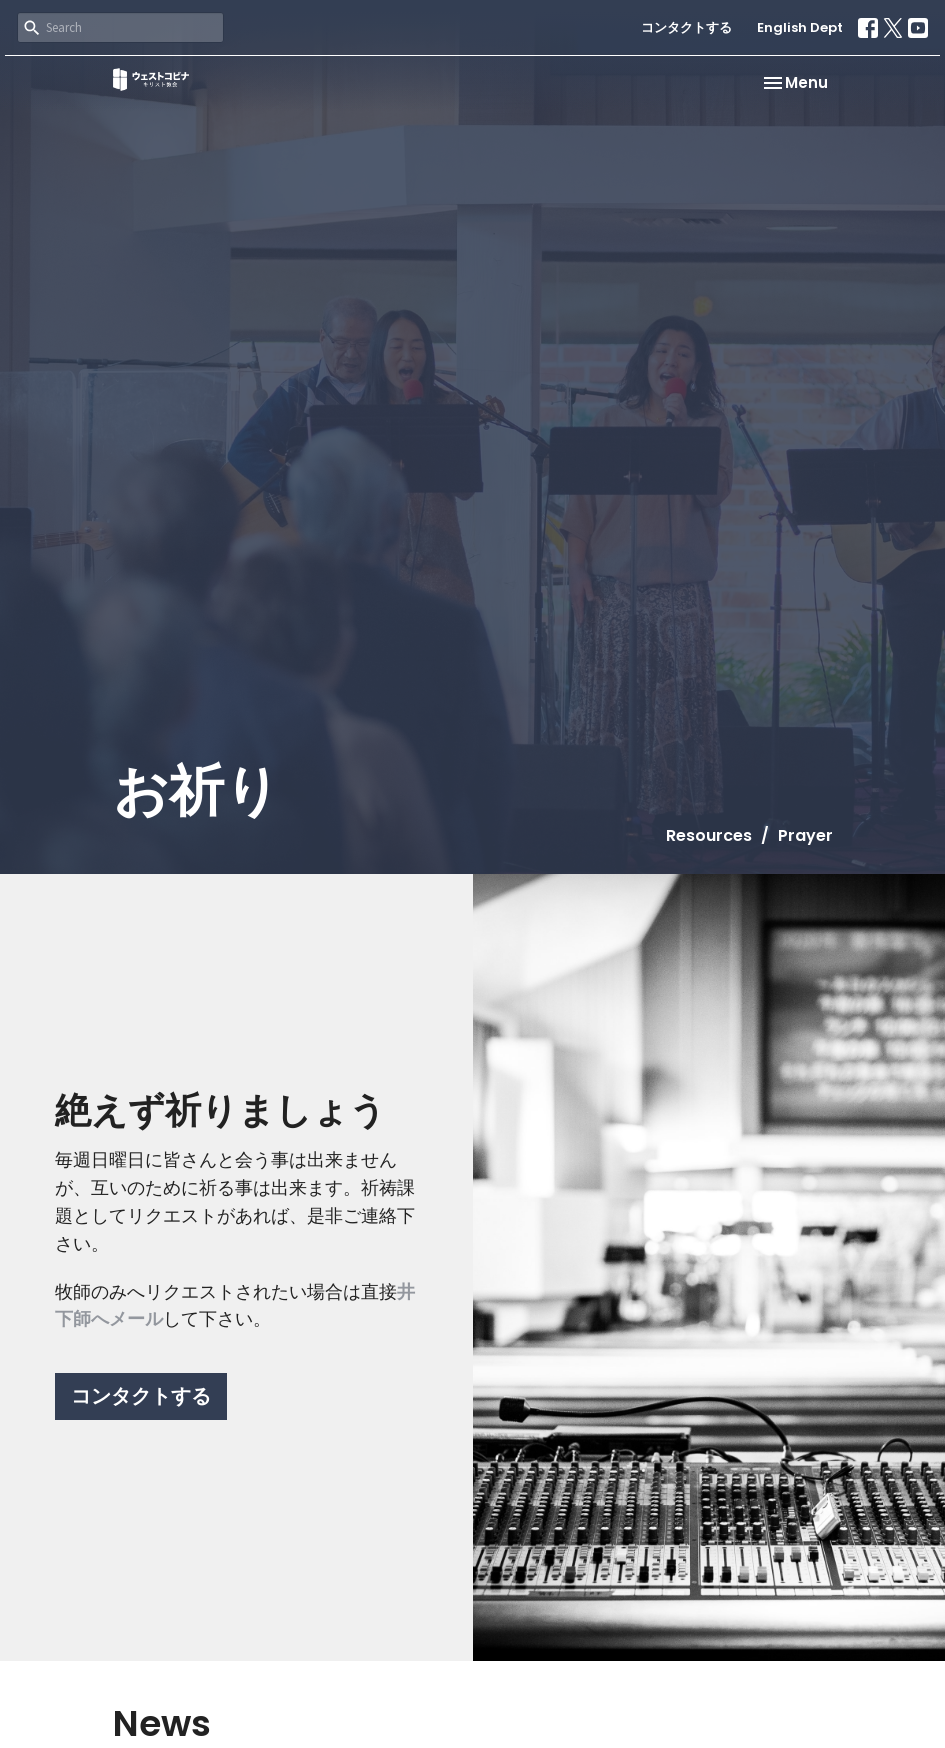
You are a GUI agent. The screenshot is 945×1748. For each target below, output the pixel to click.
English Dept (800, 27)
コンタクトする (686, 27)
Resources (709, 835)
